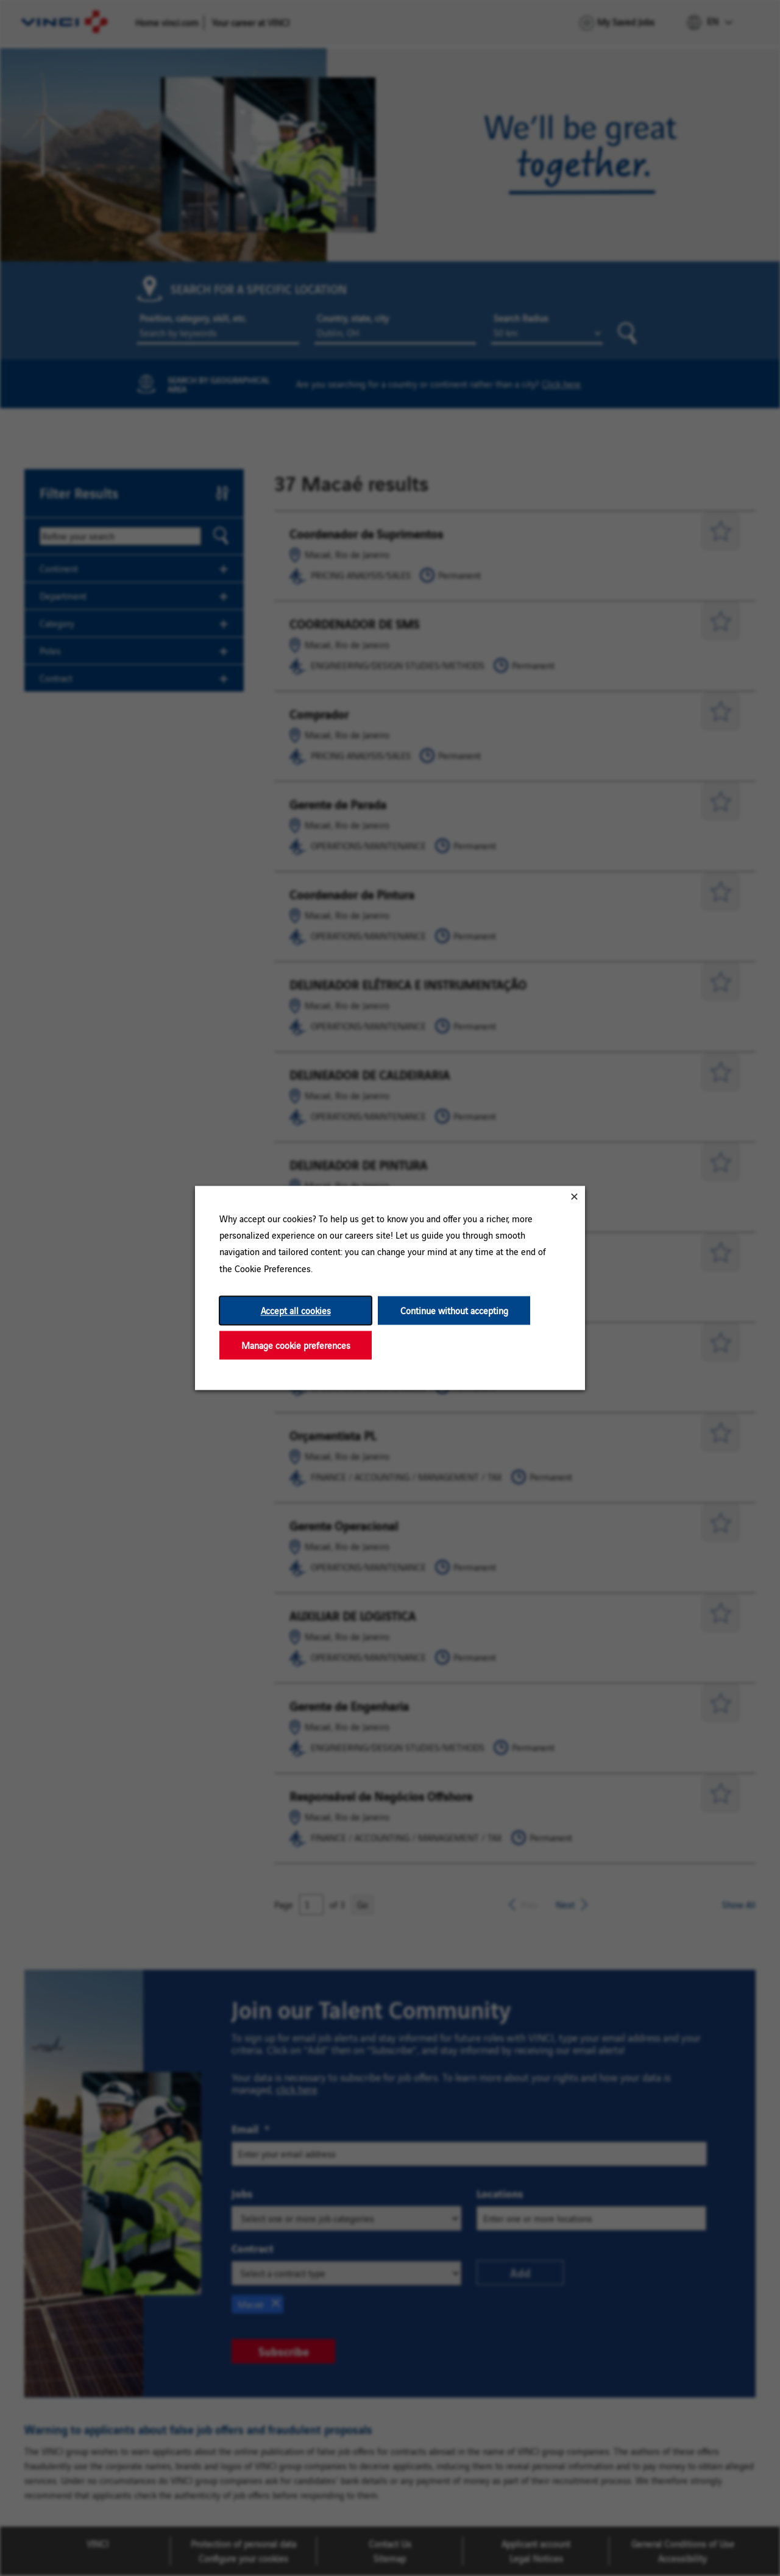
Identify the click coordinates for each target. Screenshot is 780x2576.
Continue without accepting (454, 1310)
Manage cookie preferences (295, 1345)
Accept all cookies (296, 1310)
